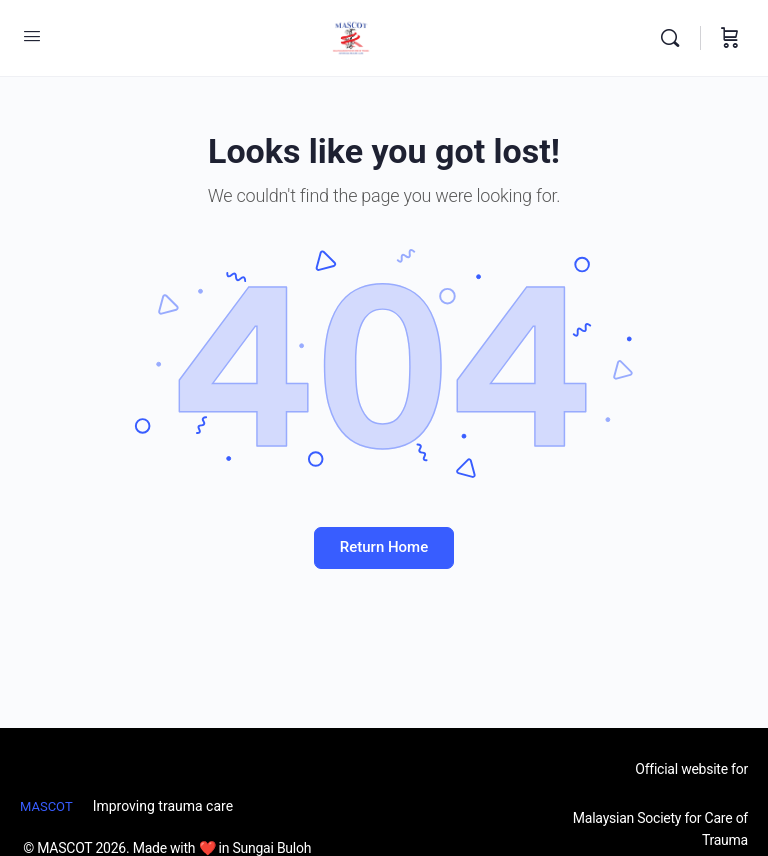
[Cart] (730, 38)
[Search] (675, 38)
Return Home (384, 547)
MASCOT (46, 806)
